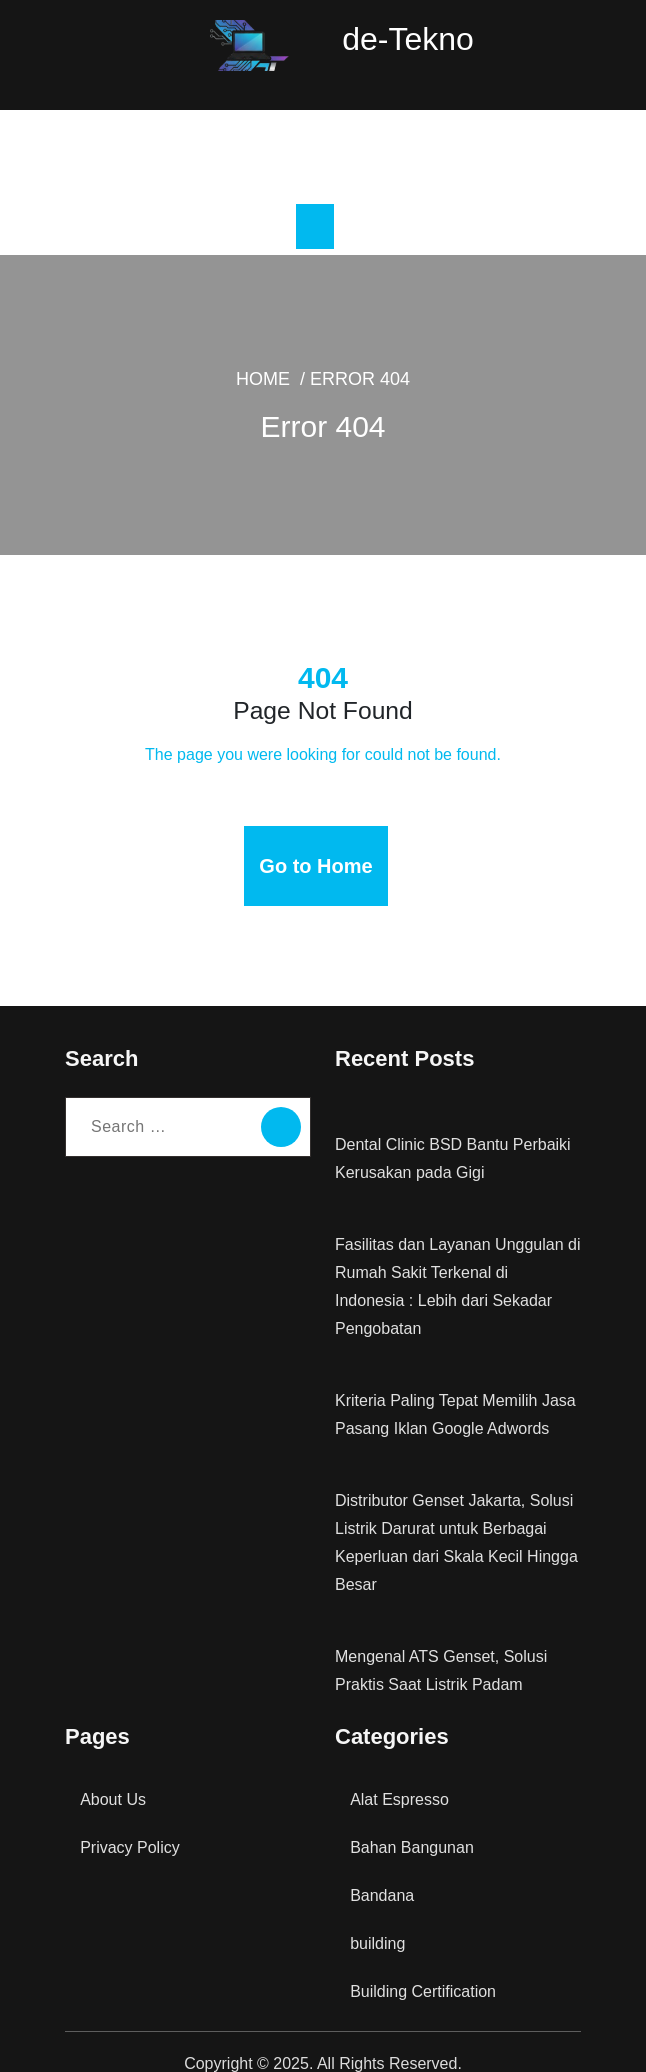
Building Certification (423, 1967)
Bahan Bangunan (411, 1823)
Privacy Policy (129, 1823)
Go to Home (316, 870)
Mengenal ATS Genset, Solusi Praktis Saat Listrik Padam (438, 1646)
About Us (112, 1775)
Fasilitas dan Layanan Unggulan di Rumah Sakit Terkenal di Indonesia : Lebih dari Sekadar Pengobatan (458, 1276)
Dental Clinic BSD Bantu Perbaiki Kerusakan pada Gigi (450, 1162)
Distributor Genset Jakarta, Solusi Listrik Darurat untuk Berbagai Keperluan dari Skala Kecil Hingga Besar (454, 1518)
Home (269, 383)
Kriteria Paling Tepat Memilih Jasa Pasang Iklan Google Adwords (456, 1390)
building (378, 1919)
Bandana (382, 1871)
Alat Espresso (398, 1775)
